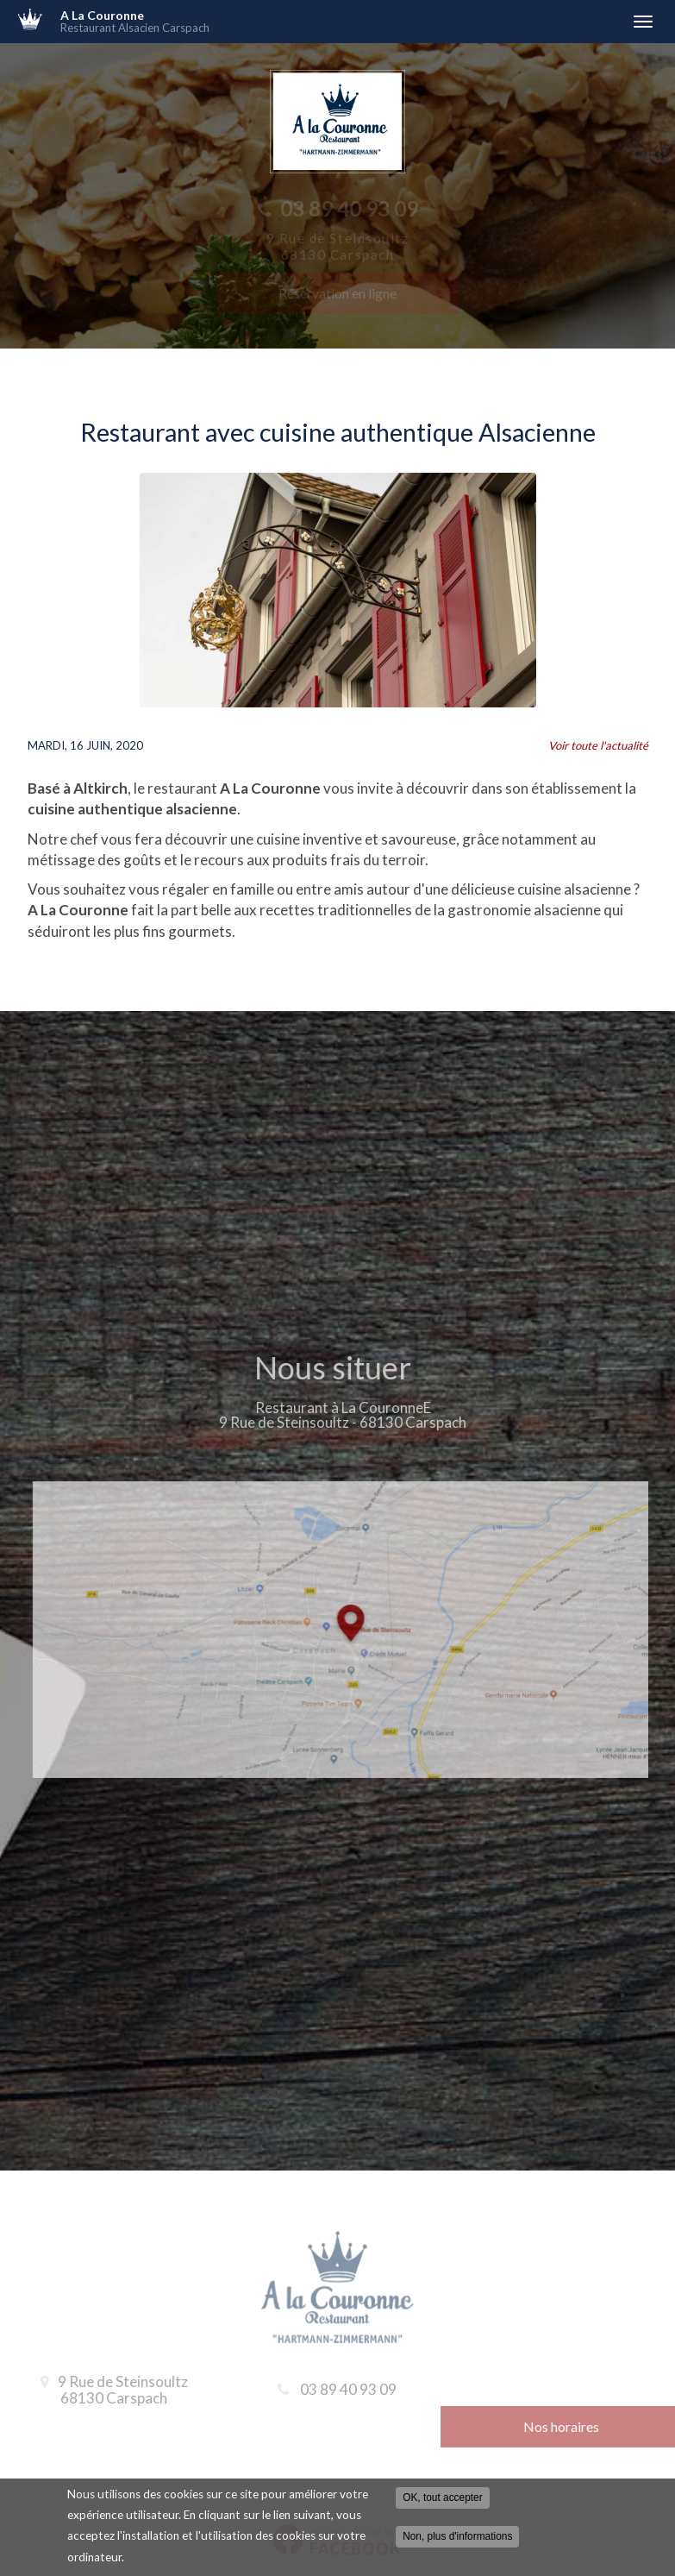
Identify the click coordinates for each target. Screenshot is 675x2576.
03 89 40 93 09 (348, 2389)
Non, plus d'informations (457, 2537)
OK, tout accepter (443, 2498)
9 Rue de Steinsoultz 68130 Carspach (118, 2389)
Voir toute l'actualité (598, 745)
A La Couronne (338, 21)
